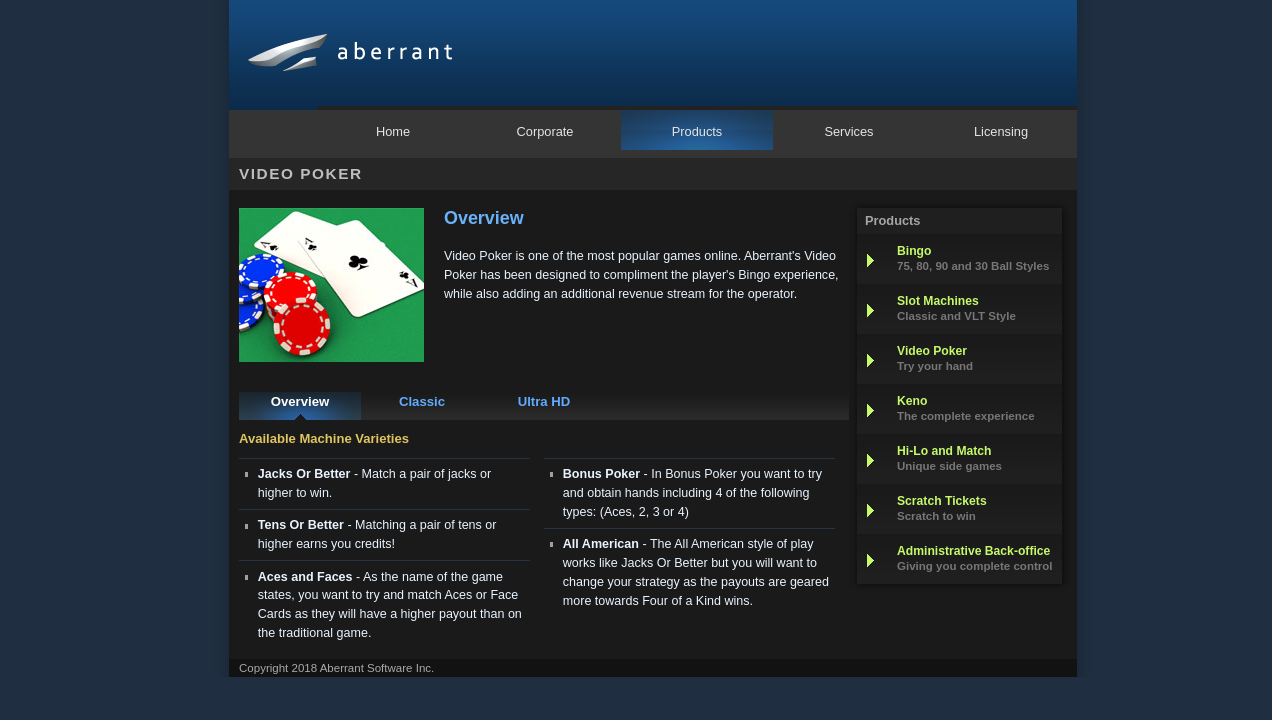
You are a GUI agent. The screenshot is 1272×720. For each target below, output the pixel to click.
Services (848, 131)
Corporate (545, 131)
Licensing (1001, 131)
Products (697, 131)
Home (393, 131)
